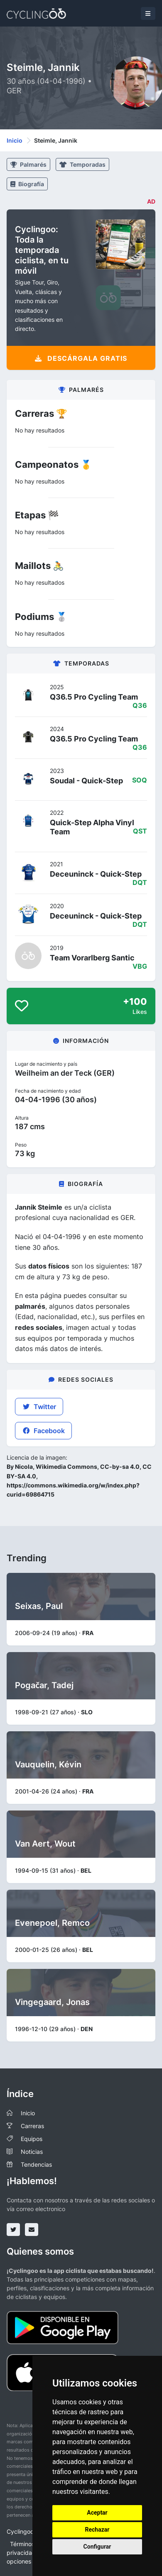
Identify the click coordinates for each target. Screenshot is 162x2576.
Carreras (32, 2125)
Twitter (39, 1406)
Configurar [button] (97, 2546)
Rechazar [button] (97, 2529)
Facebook (43, 1431)
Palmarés (28, 164)
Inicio (14, 140)
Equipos (31, 2138)
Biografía (27, 183)
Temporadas (82, 164)
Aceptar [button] (97, 2512)
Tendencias (36, 2164)
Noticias (32, 2151)
